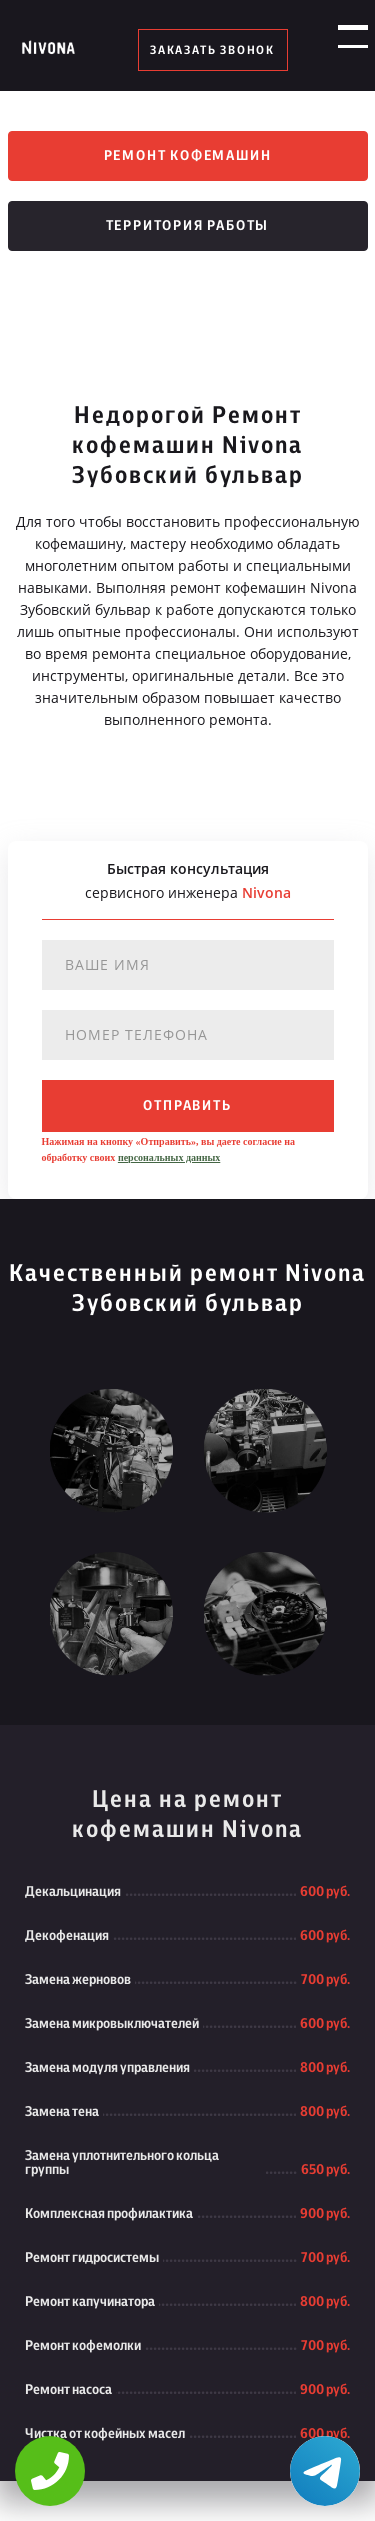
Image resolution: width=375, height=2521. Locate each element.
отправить (187, 1106)
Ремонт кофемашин (188, 156)
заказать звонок (212, 50)
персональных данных (169, 1157)
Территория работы (188, 226)
